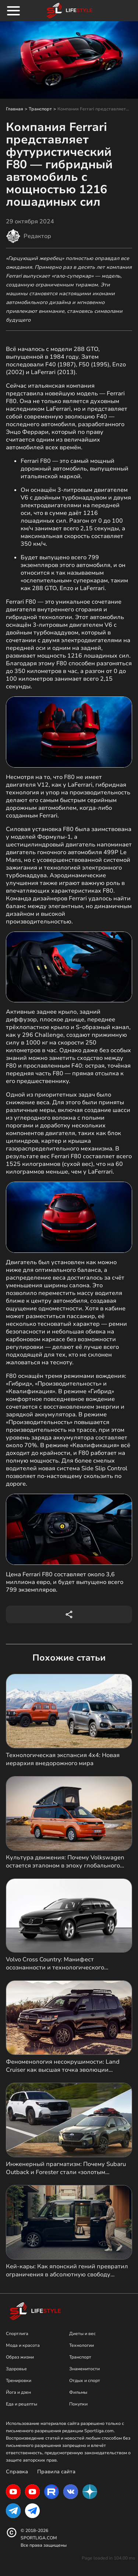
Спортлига (17, 2334)
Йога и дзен (18, 2392)
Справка (17, 2471)
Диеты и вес (82, 2334)
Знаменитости (84, 2369)
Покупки (78, 2404)
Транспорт (40, 109)
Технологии (81, 2345)
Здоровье (16, 2369)
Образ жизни (20, 2357)
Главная (14, 109)
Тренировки (18, 2380)
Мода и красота (23, 2345)
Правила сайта (56, 2471)
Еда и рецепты (21, 2404)
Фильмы (78, 2392)
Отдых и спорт (84, 2380)
